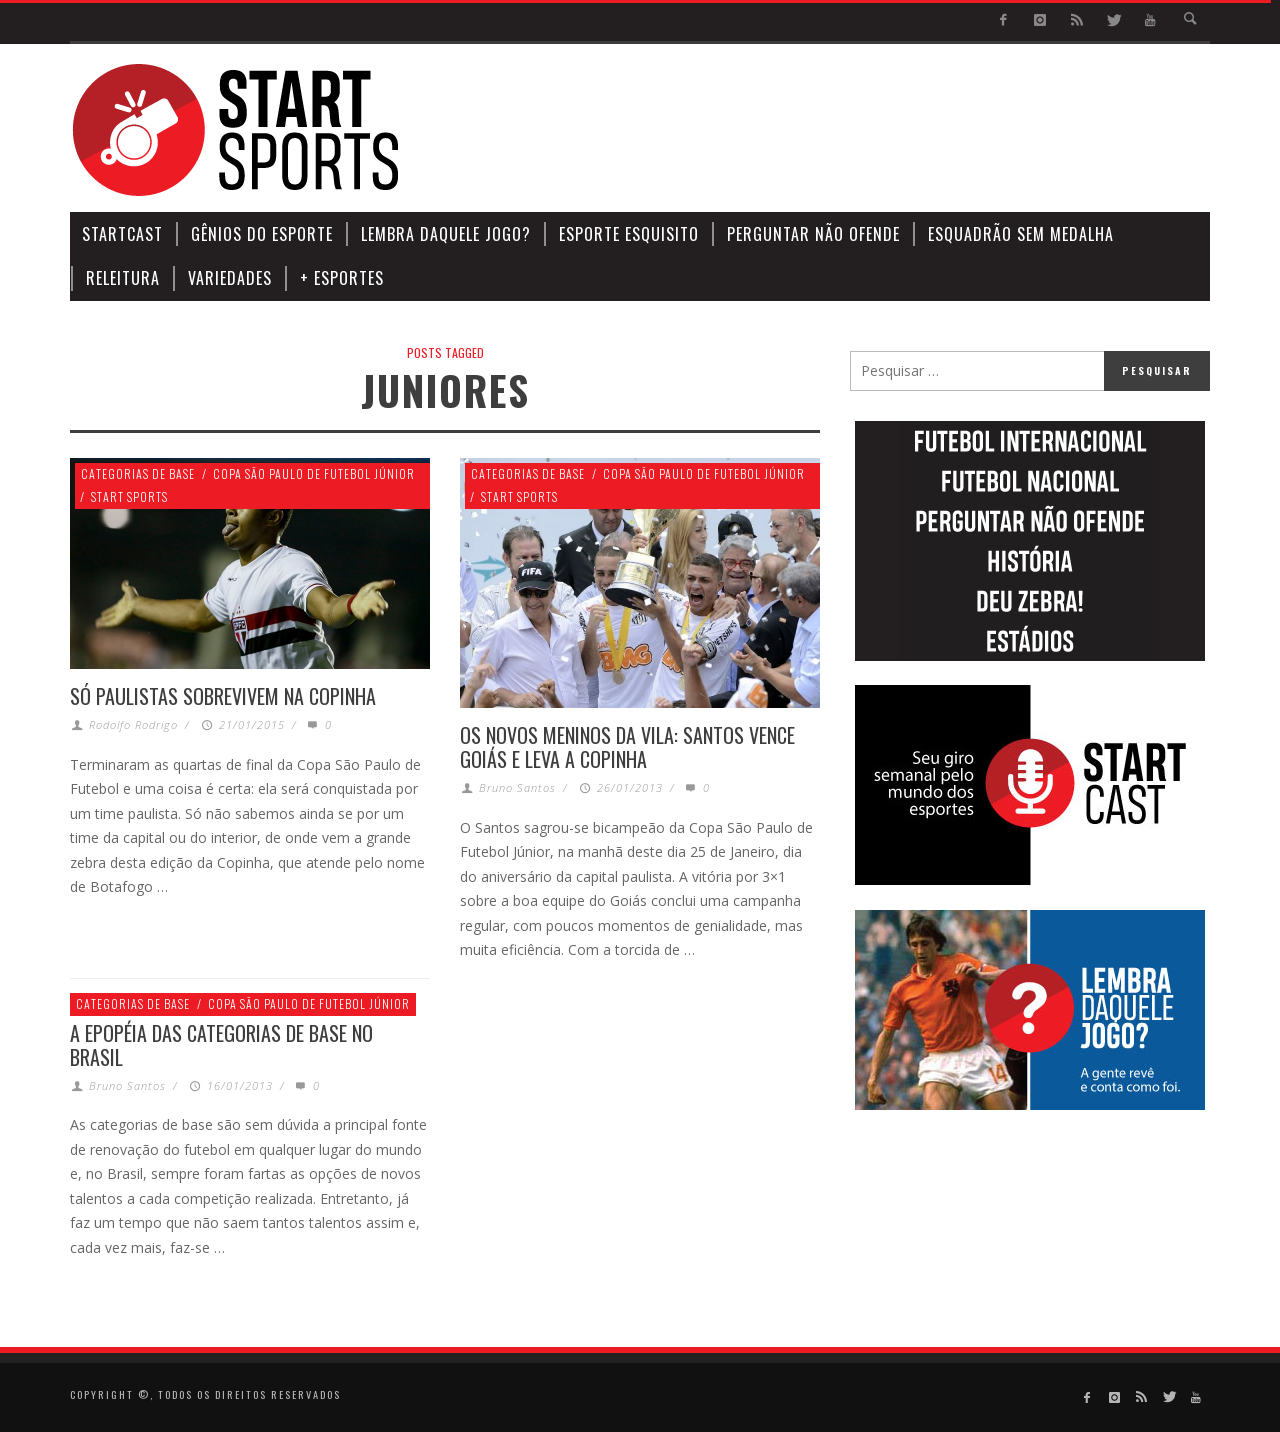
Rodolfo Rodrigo (133, 724)
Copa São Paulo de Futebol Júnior (314, 473)
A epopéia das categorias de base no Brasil (221, 1045)
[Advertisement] (846, 130)
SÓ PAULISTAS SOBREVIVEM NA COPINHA (223, 696)
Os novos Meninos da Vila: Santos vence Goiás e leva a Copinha (627, 747)
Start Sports (129, 496)
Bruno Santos (517, 787)
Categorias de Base (138, 473)
